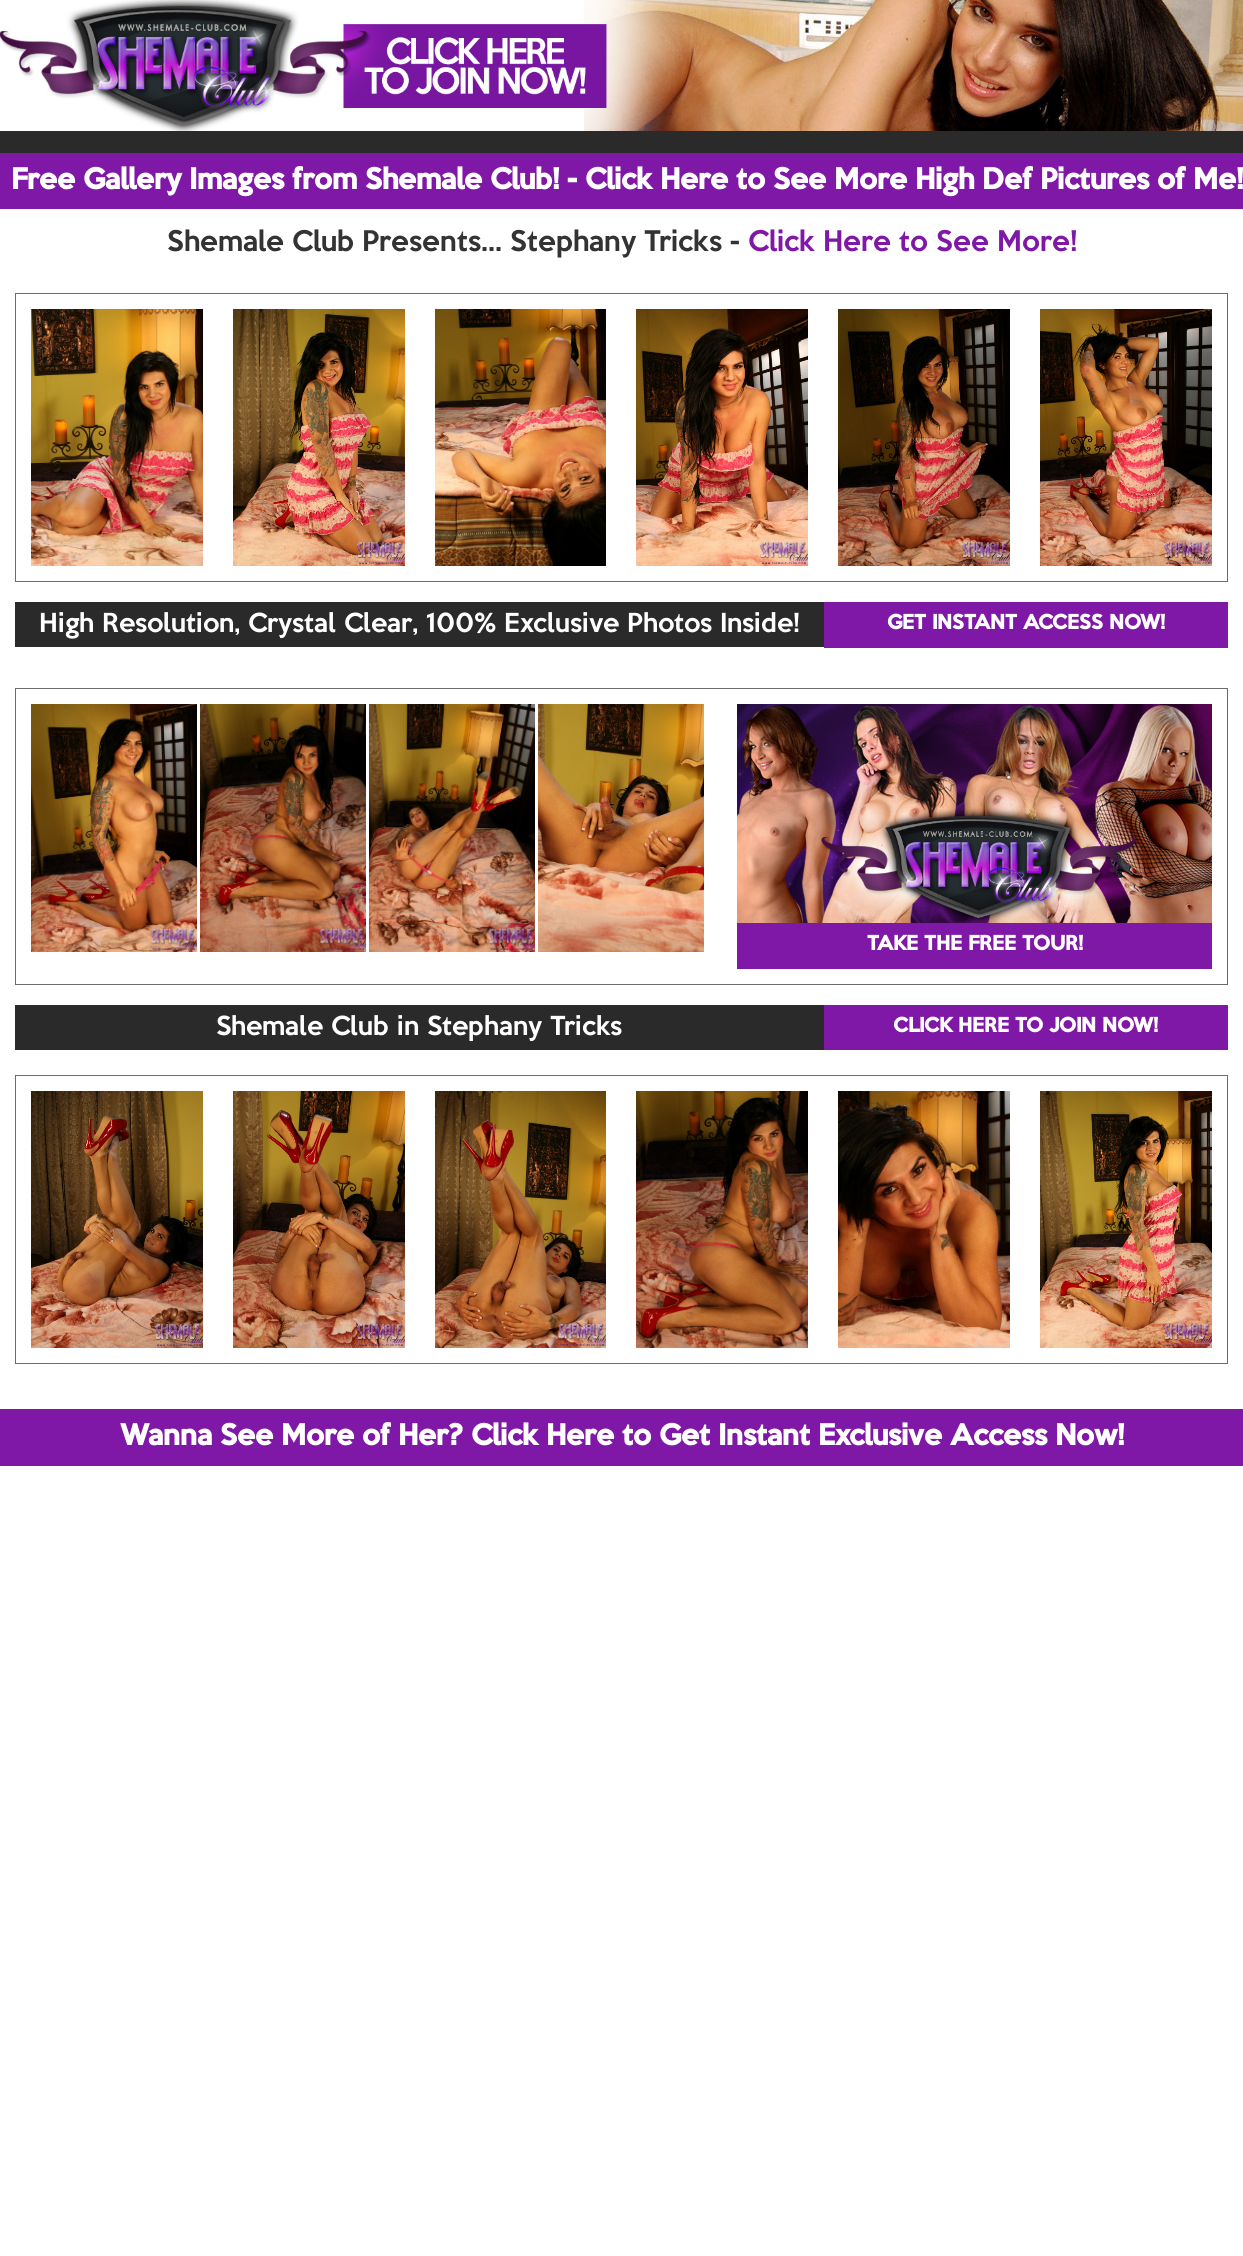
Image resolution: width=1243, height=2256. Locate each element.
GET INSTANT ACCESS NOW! (1026, 624)
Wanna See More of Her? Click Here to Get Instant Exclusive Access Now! (622, 1437)
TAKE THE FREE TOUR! (975, 945)
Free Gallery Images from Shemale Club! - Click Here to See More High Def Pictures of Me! (627, 181)
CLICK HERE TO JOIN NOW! (1025, 1027)
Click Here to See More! (912, 243)
